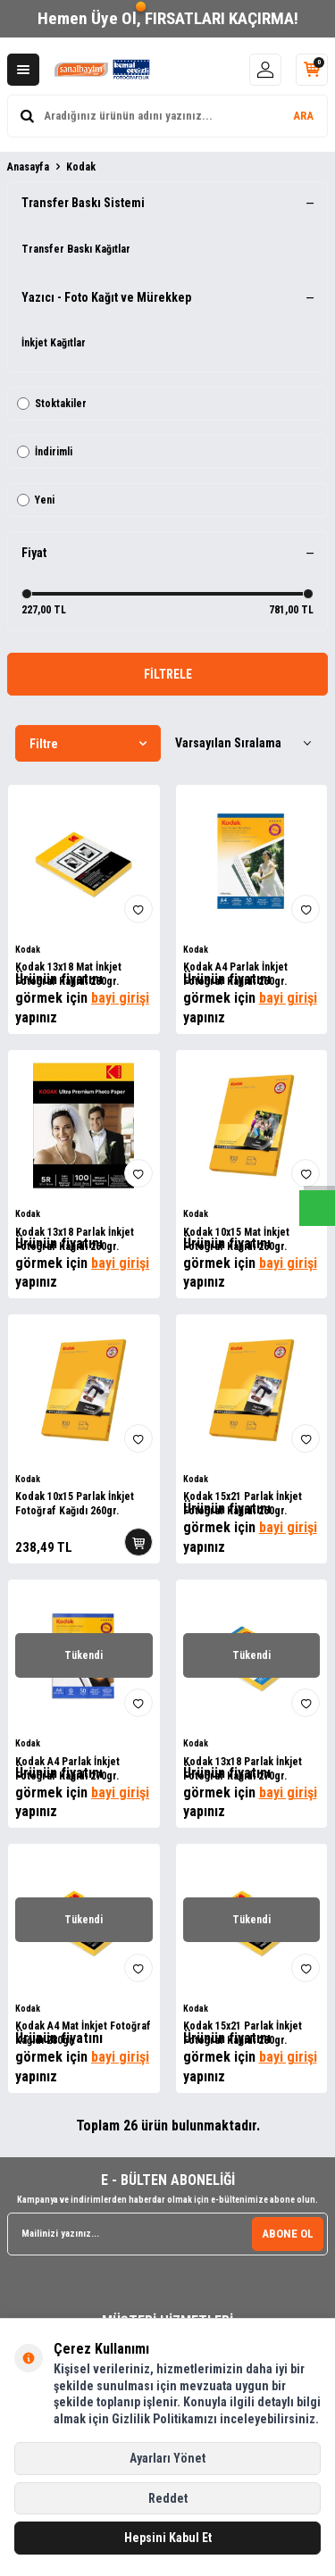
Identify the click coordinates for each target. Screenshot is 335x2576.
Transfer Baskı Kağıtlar (75, 249)
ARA (303, 115)
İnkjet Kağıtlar (53, 343)
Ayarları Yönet (167, 2458)
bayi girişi (120, 997)
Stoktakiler (52, 403)
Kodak (27, 950)
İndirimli (44, 452)
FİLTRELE (168, 674)
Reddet (168, 2498)
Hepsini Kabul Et (168, 2537)
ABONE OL (288, 2233)
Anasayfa (28, 167)
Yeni (35, 500)
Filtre (88, 744)
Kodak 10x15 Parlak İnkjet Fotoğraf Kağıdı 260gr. (74, 1503)
